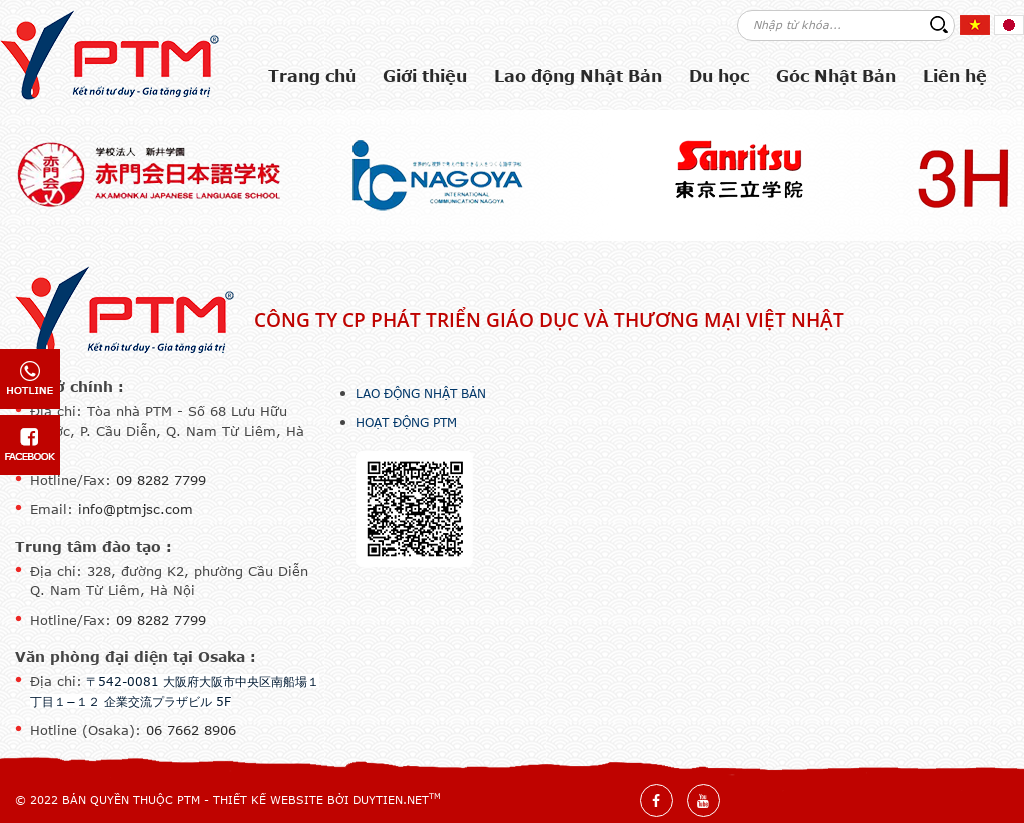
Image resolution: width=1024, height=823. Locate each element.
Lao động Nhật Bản (421, 393)
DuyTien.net (391, 799)
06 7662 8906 (191, 730)
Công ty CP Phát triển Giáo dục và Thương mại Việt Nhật (549, 320)
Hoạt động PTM (406, 422)
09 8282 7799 (161, 480)
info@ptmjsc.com (135, 509)
